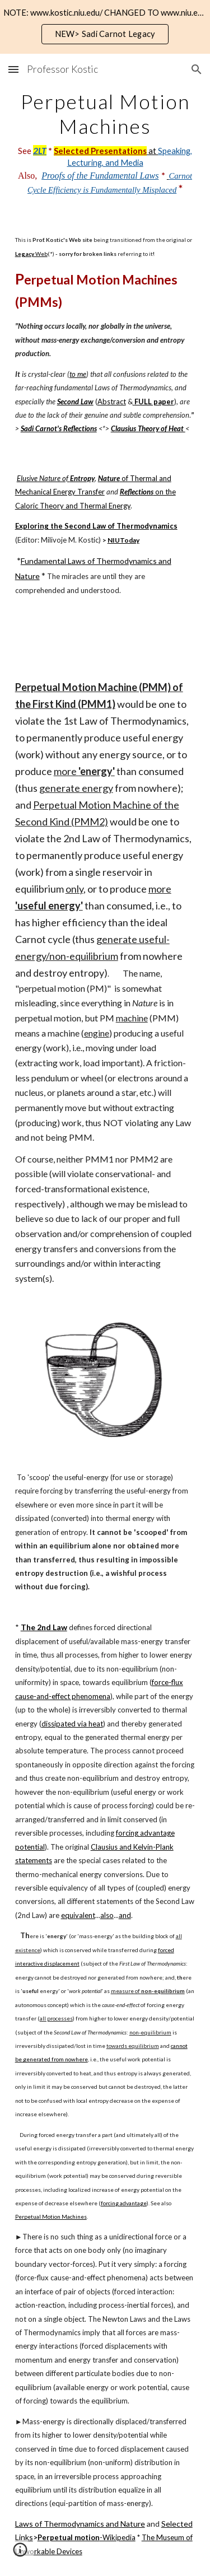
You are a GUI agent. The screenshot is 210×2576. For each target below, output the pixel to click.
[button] (13, 69)
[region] (105, 27)
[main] (105, 142)
